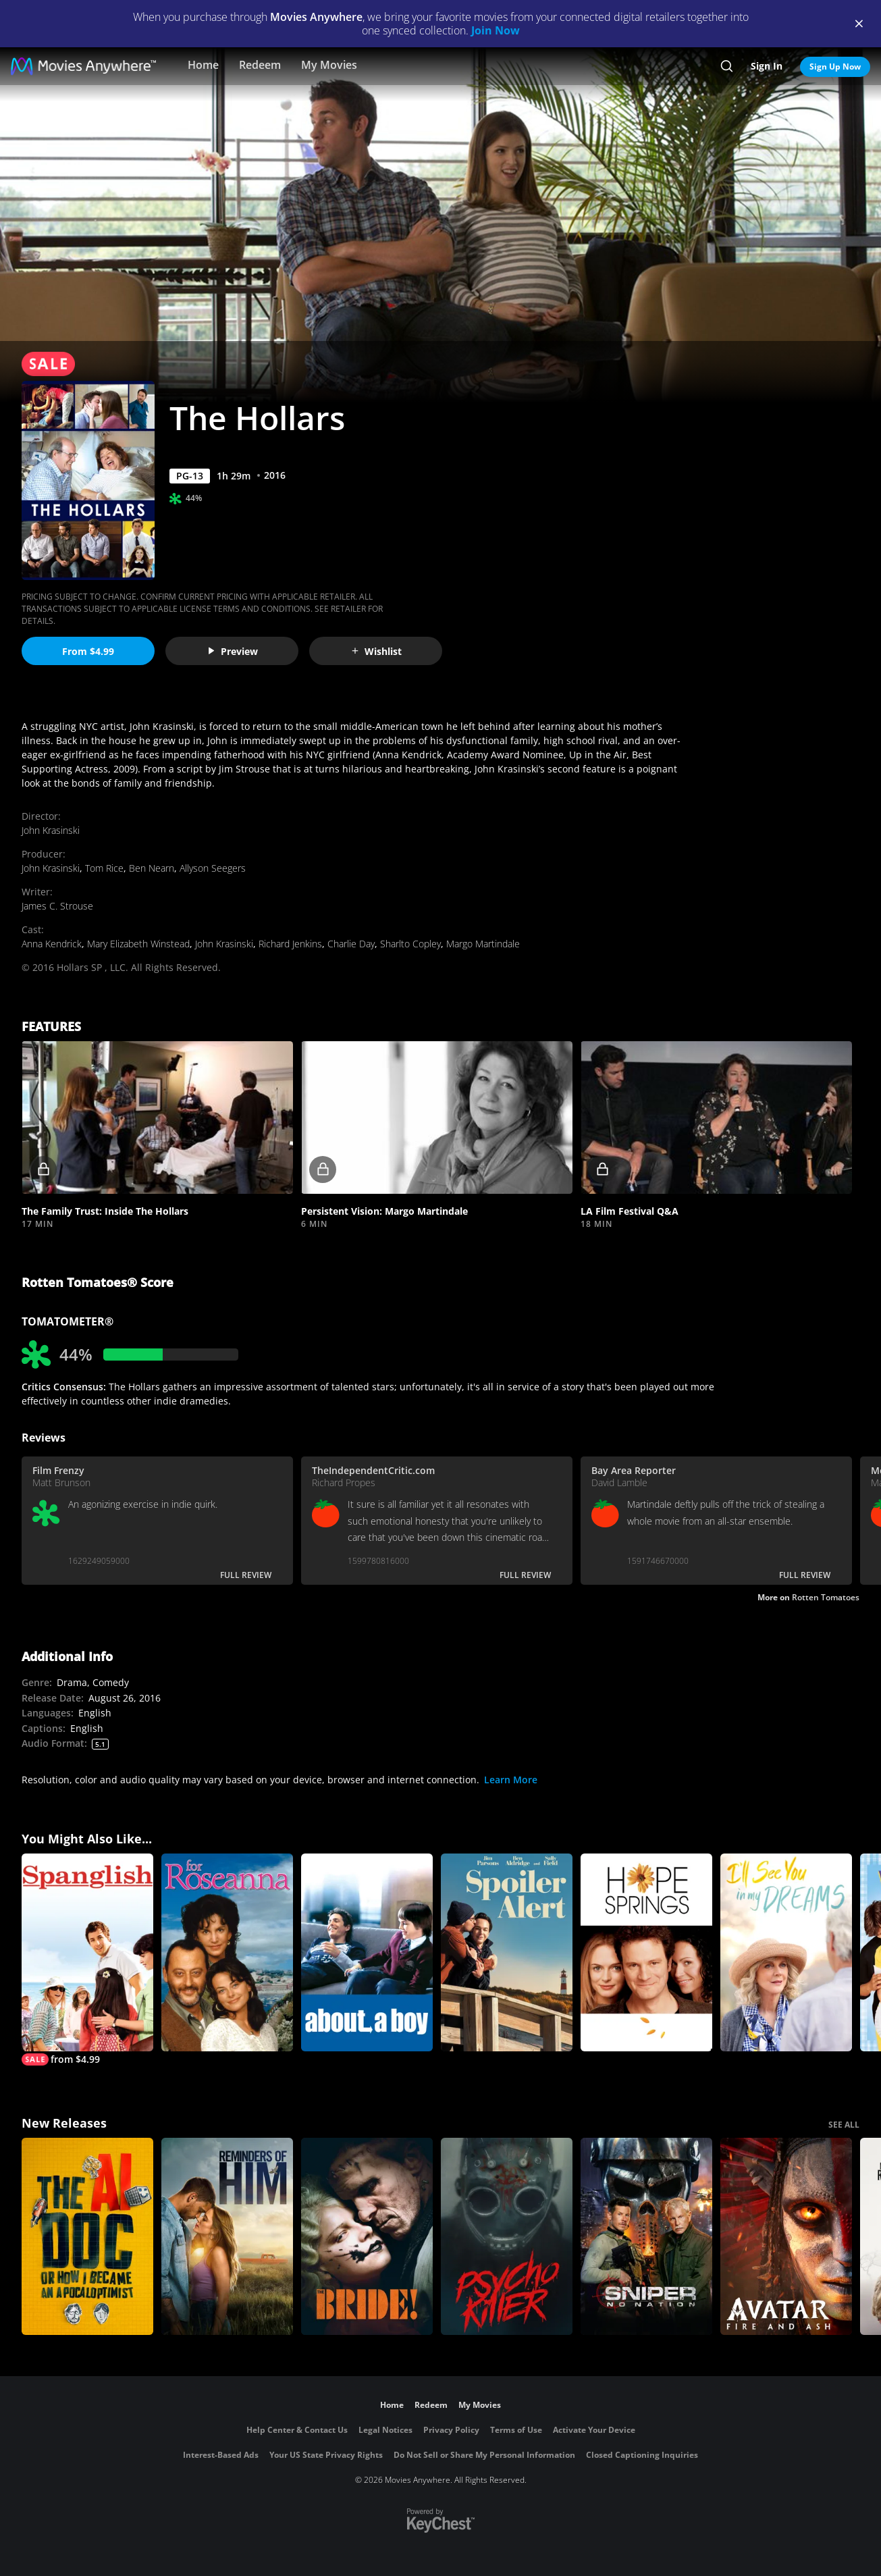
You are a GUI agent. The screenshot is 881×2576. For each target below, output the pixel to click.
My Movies (329, 64)
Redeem (260, 64)
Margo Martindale (483, 943)
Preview (232, 651)
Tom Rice (104, 868)
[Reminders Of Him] (227, 2237)
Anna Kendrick (52, 943)
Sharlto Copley (410, 943)
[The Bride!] (367, 2237)
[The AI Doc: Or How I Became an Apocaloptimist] (87, 2237)
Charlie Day (351, 943)
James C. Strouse (57, 905)
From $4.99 (88, 651)
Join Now (495, 30)
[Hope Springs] (646, 1952)
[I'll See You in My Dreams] (786, 1952)
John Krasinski (51, 830)
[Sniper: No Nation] (646, 2237)
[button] (157, 1117)
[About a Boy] (367, 1952)
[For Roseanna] (227, 1952)
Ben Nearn (151, 868)
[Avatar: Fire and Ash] (786, 2237)
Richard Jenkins (290, 943)
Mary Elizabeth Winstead (138, 943)
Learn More (510, 1779)
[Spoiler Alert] (506, 1952)
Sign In (766, 65)
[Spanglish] (87, 1960)
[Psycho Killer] (506, 2237)
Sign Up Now (835, 66)
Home (203, 64)
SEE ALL (843, 2124)
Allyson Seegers (213, 868)
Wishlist (376, 651)
